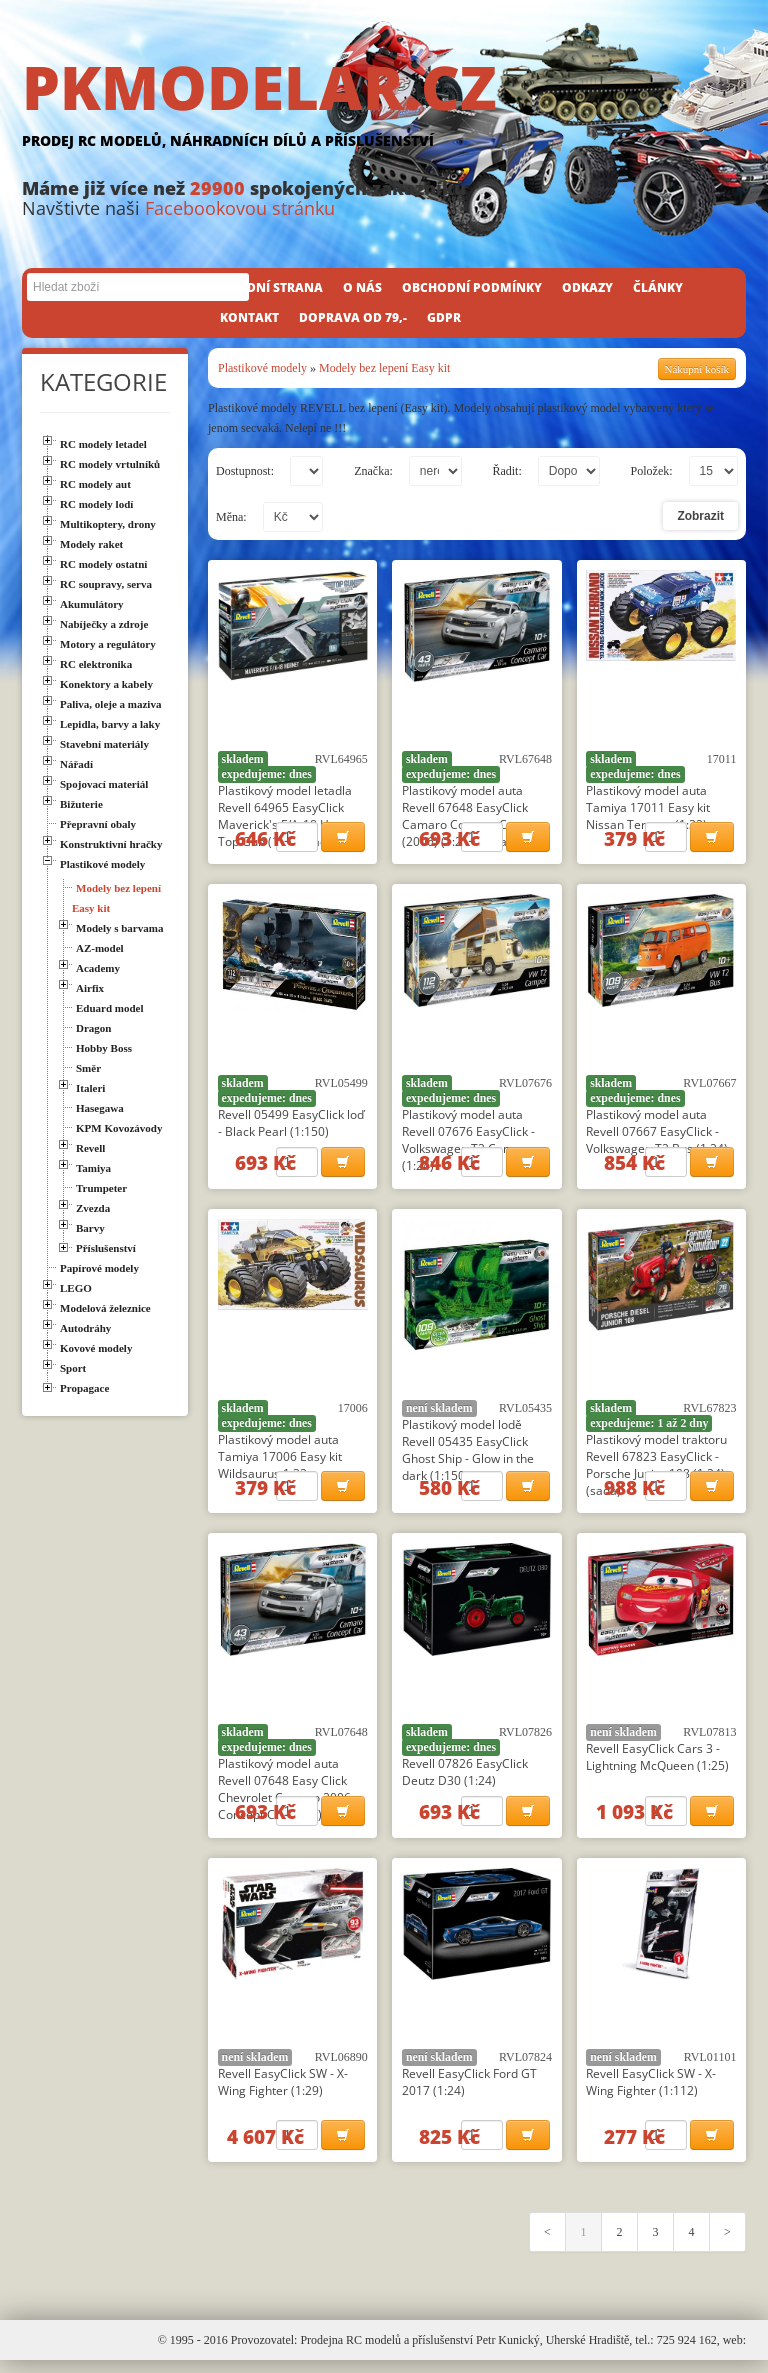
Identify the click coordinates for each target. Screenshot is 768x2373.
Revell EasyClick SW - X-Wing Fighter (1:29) (283, 2092)
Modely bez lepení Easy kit (384, 368)
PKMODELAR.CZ (384, 107)
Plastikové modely (262, 368)
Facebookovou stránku (240, 208)
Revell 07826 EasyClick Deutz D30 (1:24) (465, 1780)
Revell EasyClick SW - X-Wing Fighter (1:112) (651, 2092)
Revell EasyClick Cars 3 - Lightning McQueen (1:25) (657, 1765)
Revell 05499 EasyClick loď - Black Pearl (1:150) (291, 1126)
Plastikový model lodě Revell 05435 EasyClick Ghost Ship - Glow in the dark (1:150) (468, 1455)
